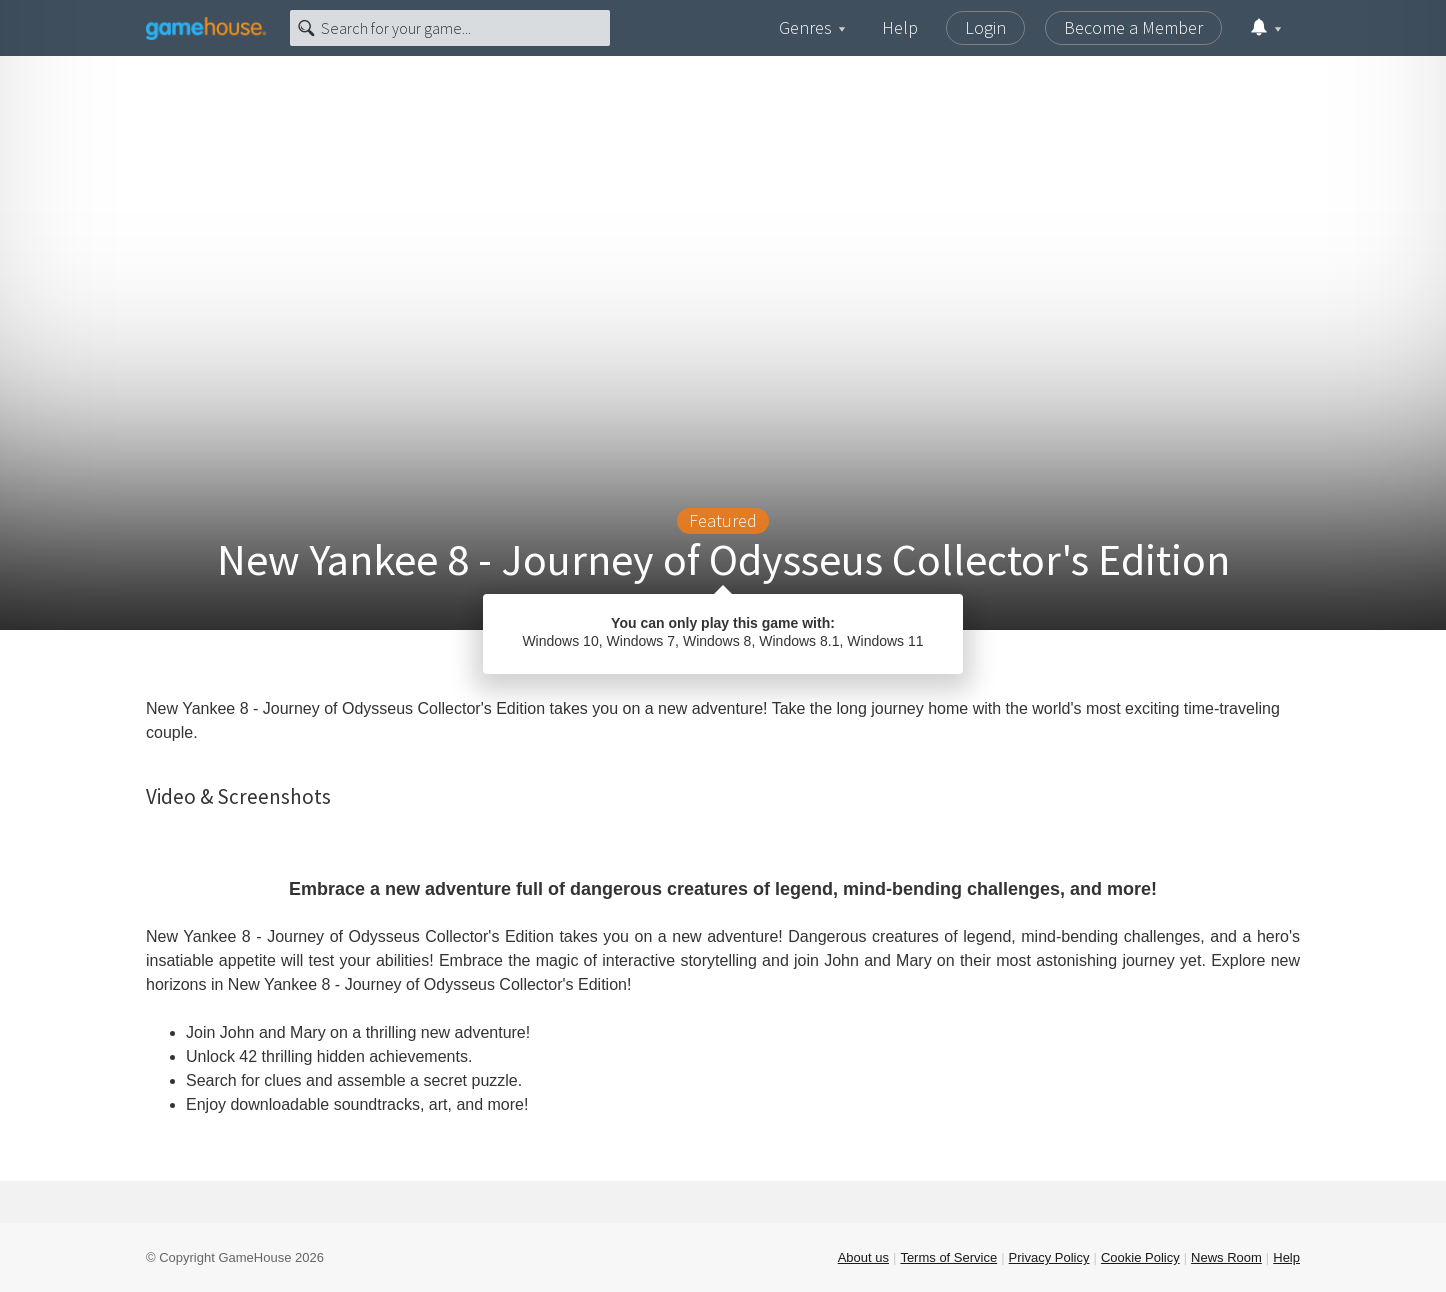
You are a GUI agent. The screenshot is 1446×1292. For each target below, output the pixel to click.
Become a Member (1133, 27)
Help (900, 27)
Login (985, 27)
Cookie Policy (1140, 1257)
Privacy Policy (1049, 1257)
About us (863, 1257)
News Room (1226, 1257)
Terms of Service (948, 1257)
